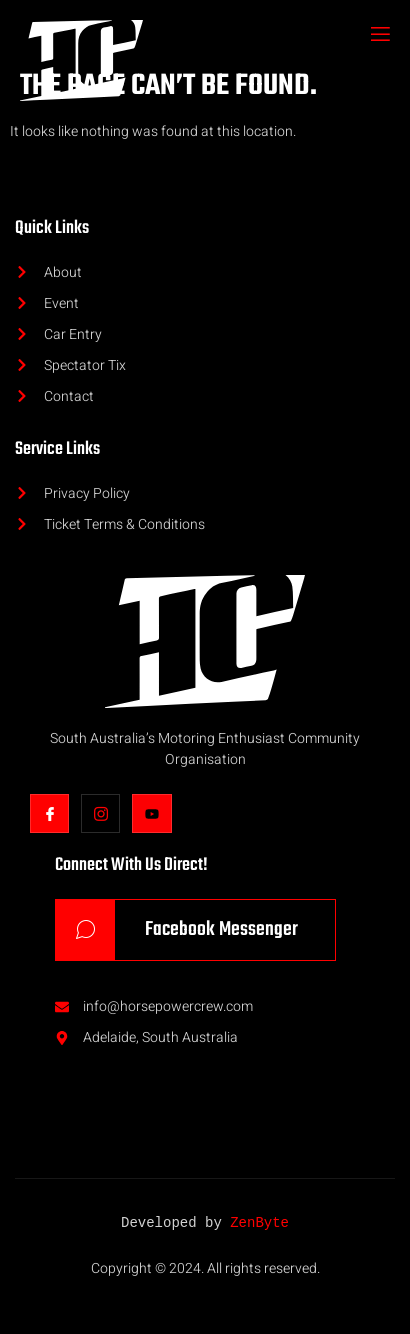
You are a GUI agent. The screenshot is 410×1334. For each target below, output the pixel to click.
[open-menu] (379, 36)
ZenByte (259, 1223)
